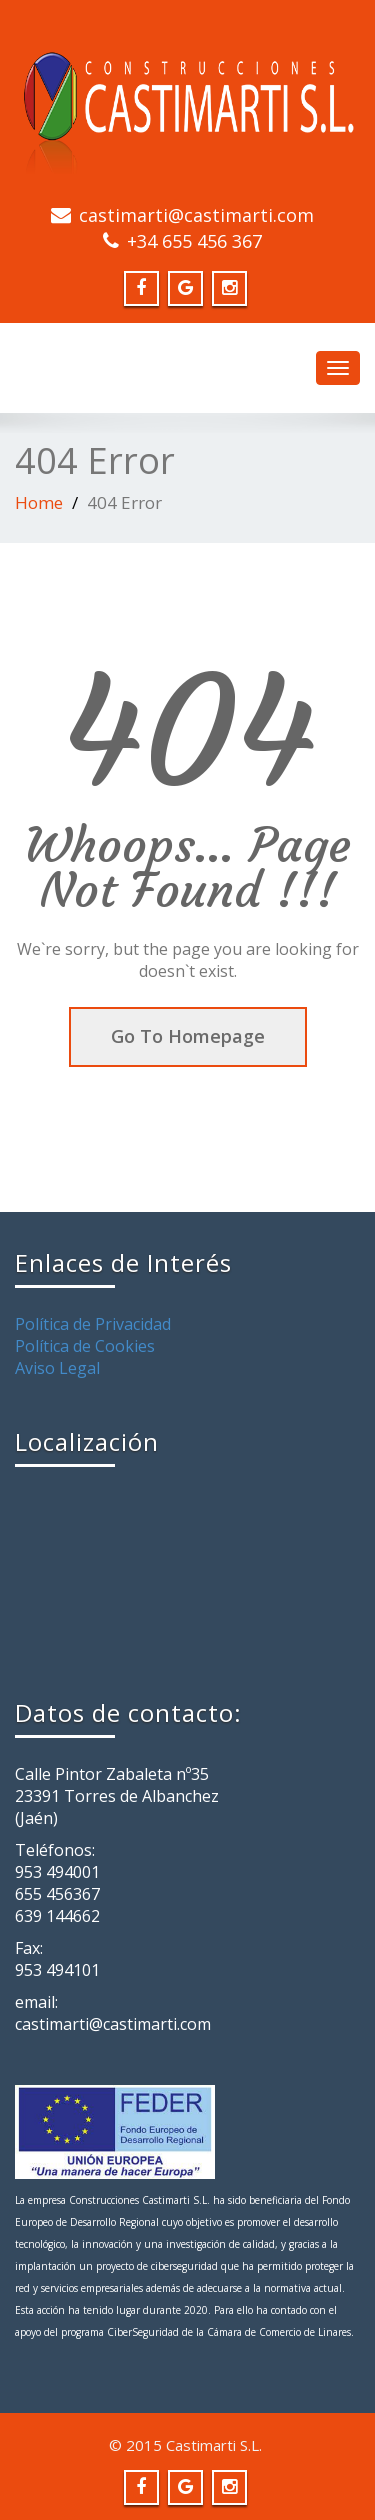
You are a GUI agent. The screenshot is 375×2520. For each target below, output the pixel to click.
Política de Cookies (85, 1346)
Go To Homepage (188, 1036)
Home (39, 502)
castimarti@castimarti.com (196, 215)
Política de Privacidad (93, 1324)
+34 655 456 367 (194, 241)
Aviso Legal (57, 1368)
